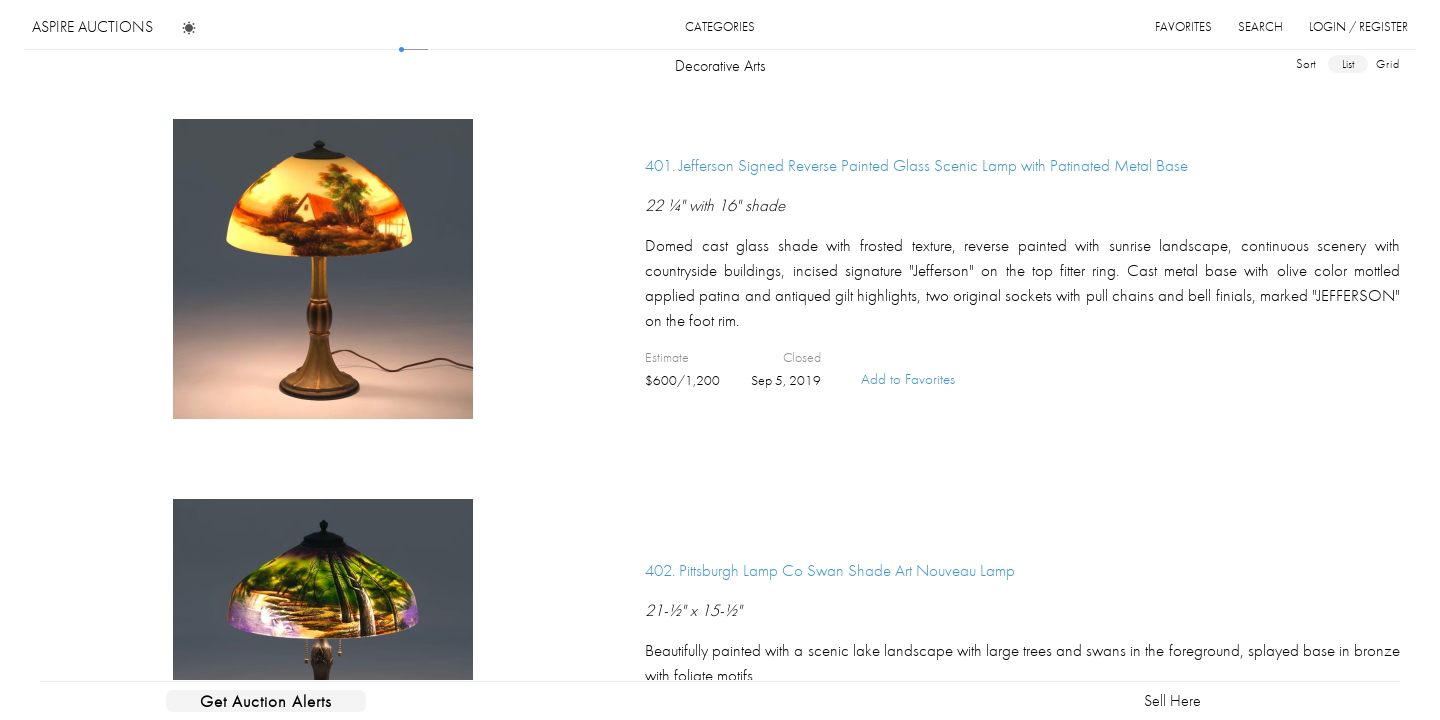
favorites (1183, 26)
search (1260, 26)
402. (830, 570)
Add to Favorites (908, 379)
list (1348, 64)
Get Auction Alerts (266, 701)
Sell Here (1172, 700)
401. (916, 165)
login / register (1358, 26)
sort (1306, 63)
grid (1388, 64)
